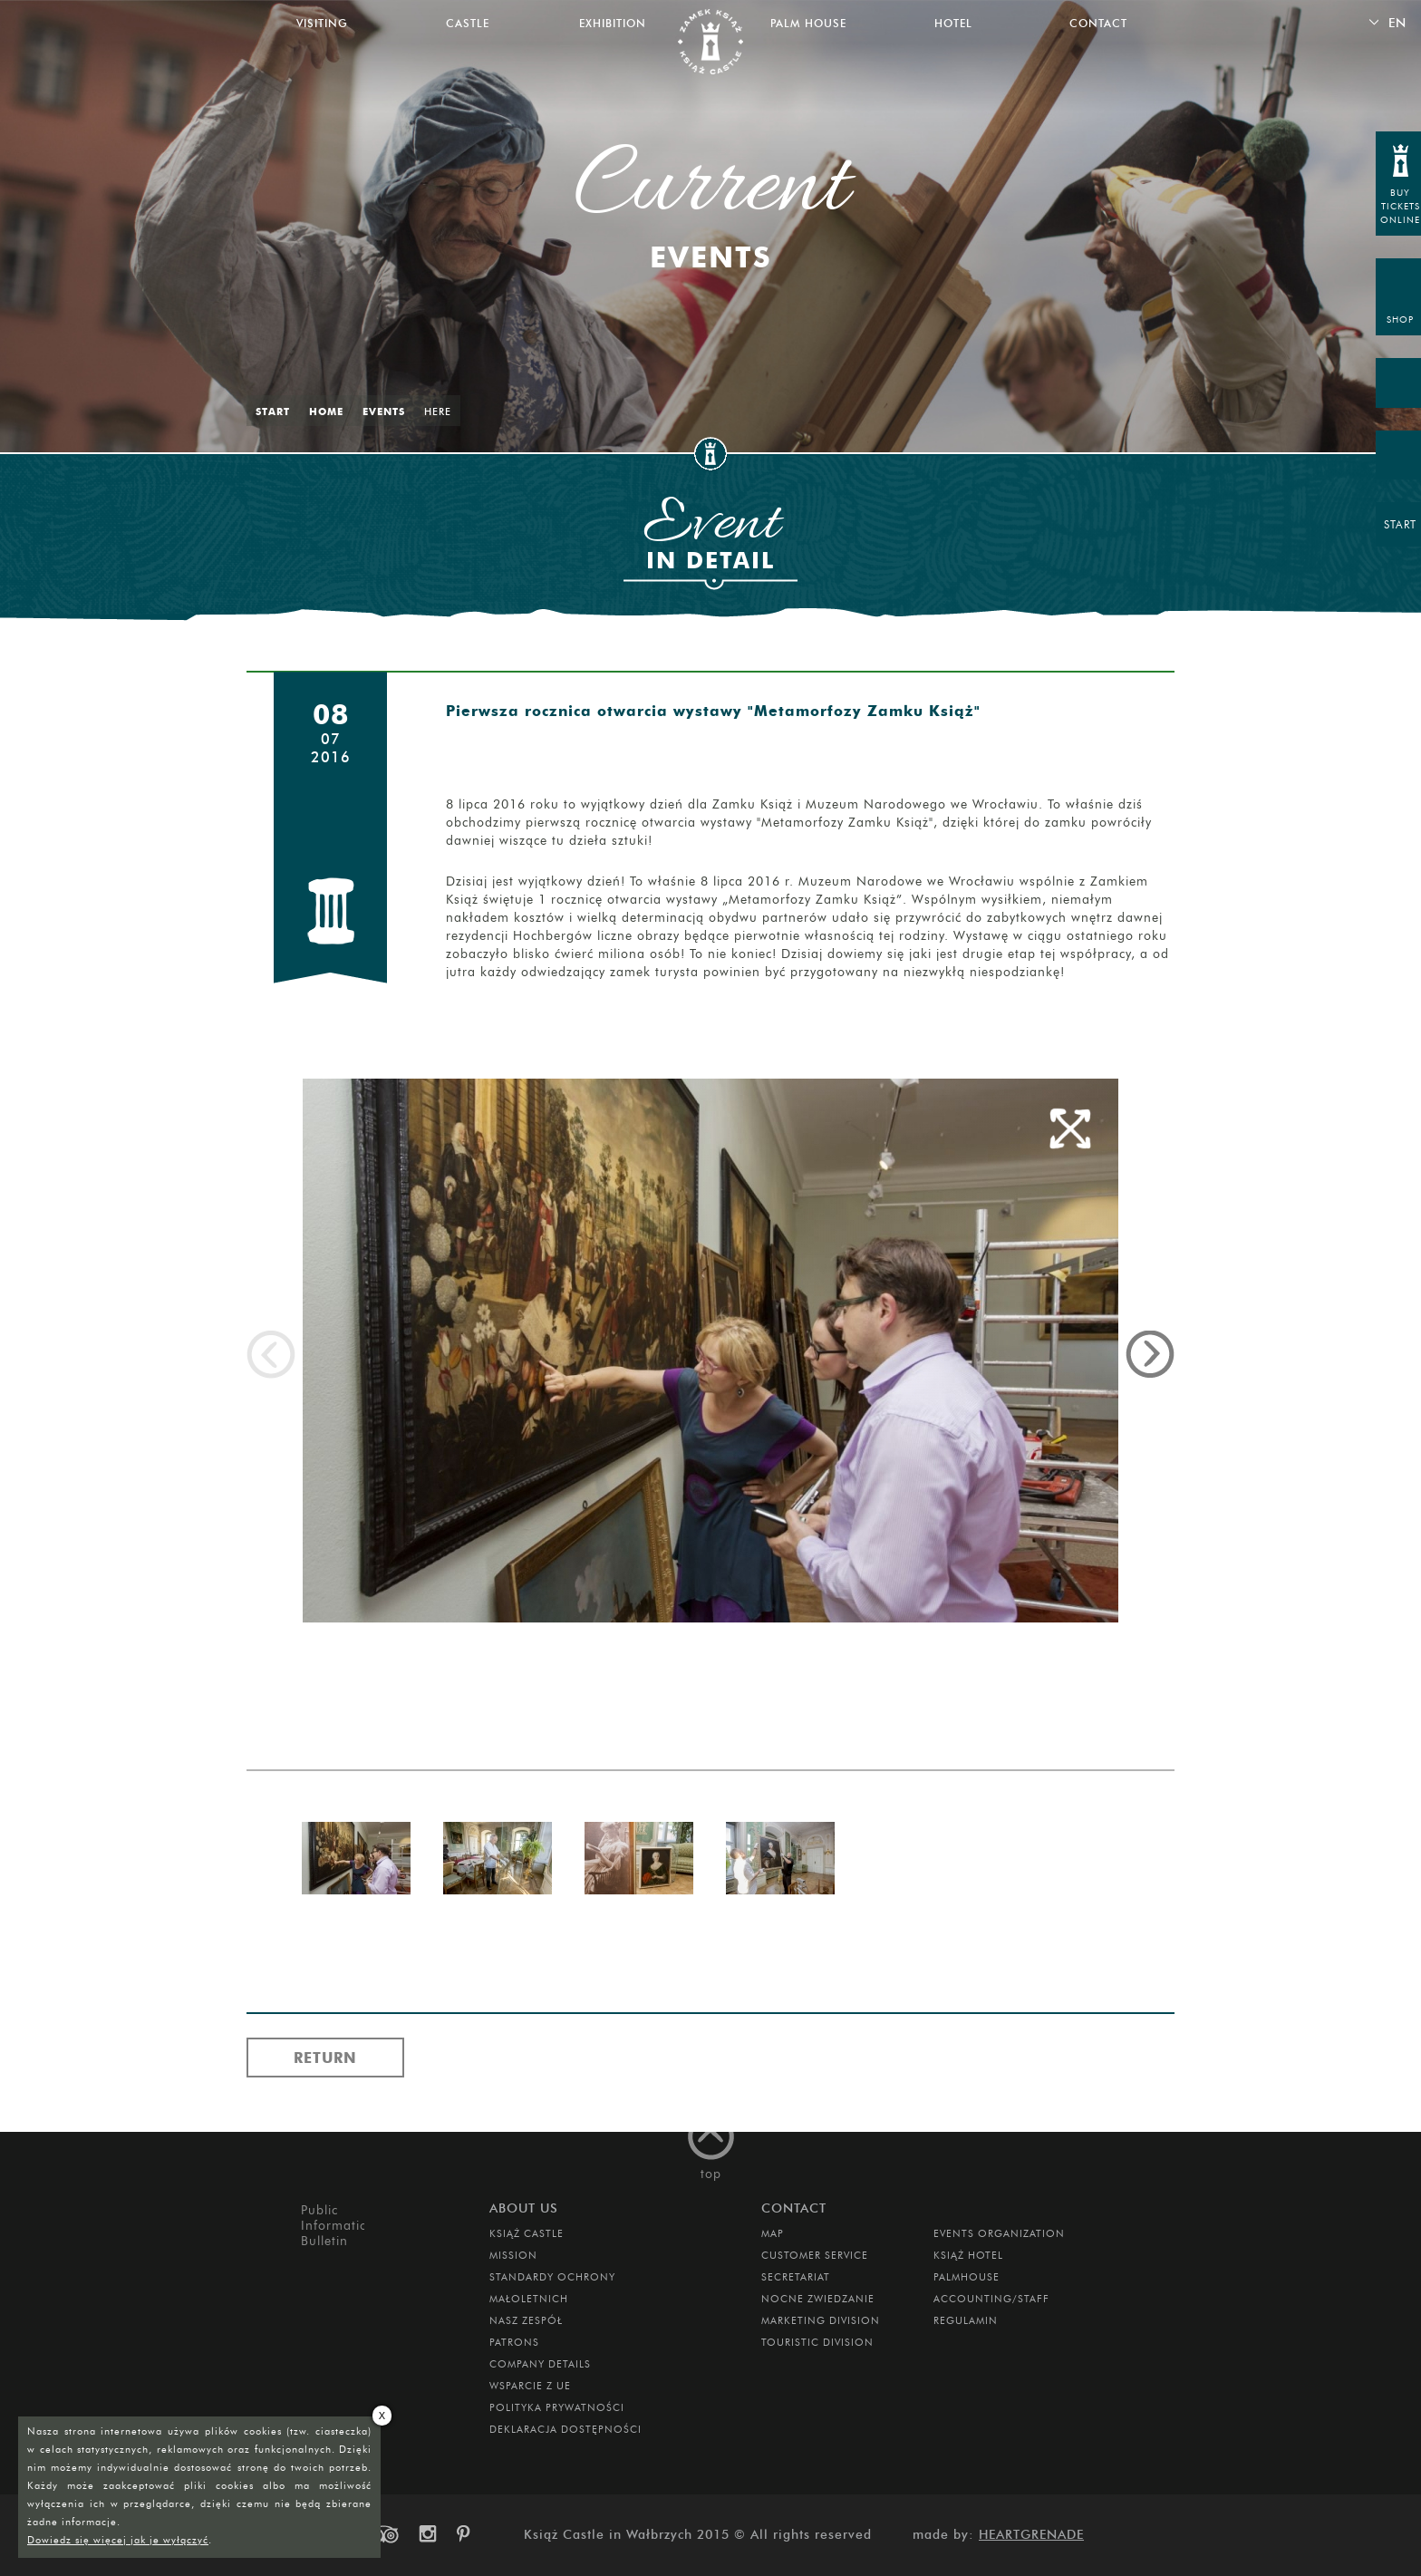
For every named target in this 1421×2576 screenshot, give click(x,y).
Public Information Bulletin (332, 2226)
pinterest (469, 2534)
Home (326, 411)
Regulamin (965, 2320)
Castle (467, 23)
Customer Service (814, 2255)
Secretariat (795, 2277)
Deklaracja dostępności (565, 2429)
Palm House (808, 23)
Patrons (514, 2342)
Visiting (322, 23)
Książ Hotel (968, 2255)
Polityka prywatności (556, 2407)
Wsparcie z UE (530, 2385)
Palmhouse (966, 2277)
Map (772, 2233)
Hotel (953, 23)
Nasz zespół (526, 2320)
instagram (426, 2534)
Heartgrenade (1031, 2534)
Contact (1098, 23)
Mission (513, 2255)
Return (325, 2057)
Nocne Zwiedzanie (818, 2298)
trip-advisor (384, 2534)
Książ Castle (526, 2233)
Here (437, 411)
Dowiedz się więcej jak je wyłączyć (117, 2539)
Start (273, 411)
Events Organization (999, 2233)
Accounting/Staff (991, 2298)
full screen (1070, 1128)
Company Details (540, 2364)
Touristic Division (817, 2342)
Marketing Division (820, 2320)
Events (383, 411)
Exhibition (612, 23)
